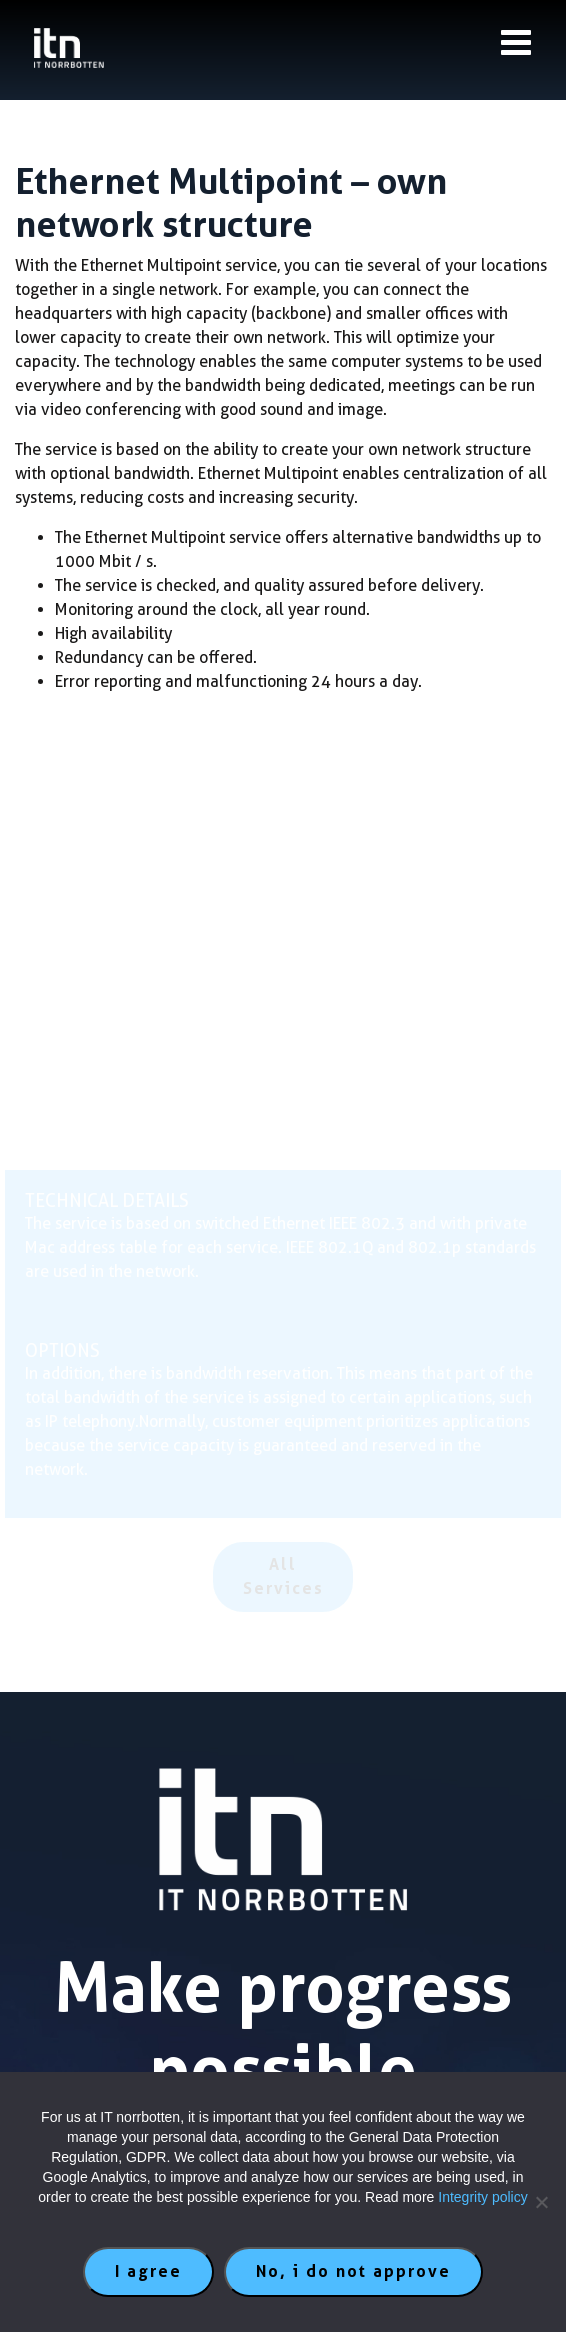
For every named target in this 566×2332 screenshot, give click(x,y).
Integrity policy (482, 2197)
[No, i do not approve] (541, 2202)
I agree (148, 2271)
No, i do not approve (353, 2271)
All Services (283, 1576)
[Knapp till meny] (516, 42)
